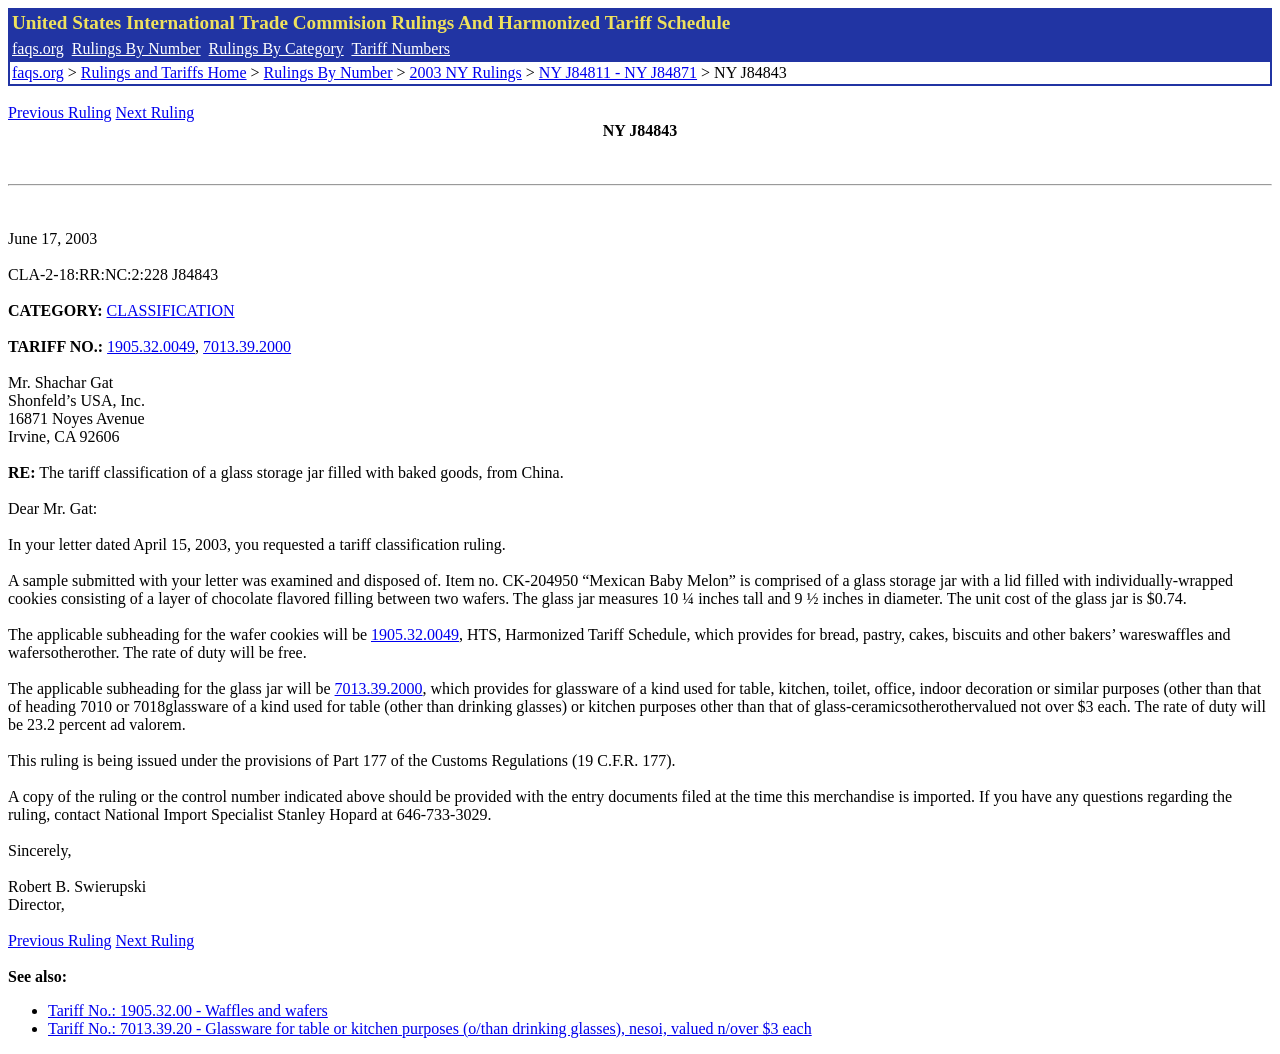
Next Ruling (155, 112)
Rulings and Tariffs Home (164, 72)
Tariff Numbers (400, 48)
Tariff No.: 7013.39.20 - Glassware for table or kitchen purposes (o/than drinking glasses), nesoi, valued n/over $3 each (430, 1028)
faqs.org (38, 48)
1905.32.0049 (151, 346)
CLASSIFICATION (171, 310)
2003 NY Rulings (466, 72)
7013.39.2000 (247, 346)
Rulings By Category (276, 48)
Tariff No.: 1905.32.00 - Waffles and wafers (188, 1010)
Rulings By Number (136, 48)
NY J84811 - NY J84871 (618, 72)
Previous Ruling (60, 112)
